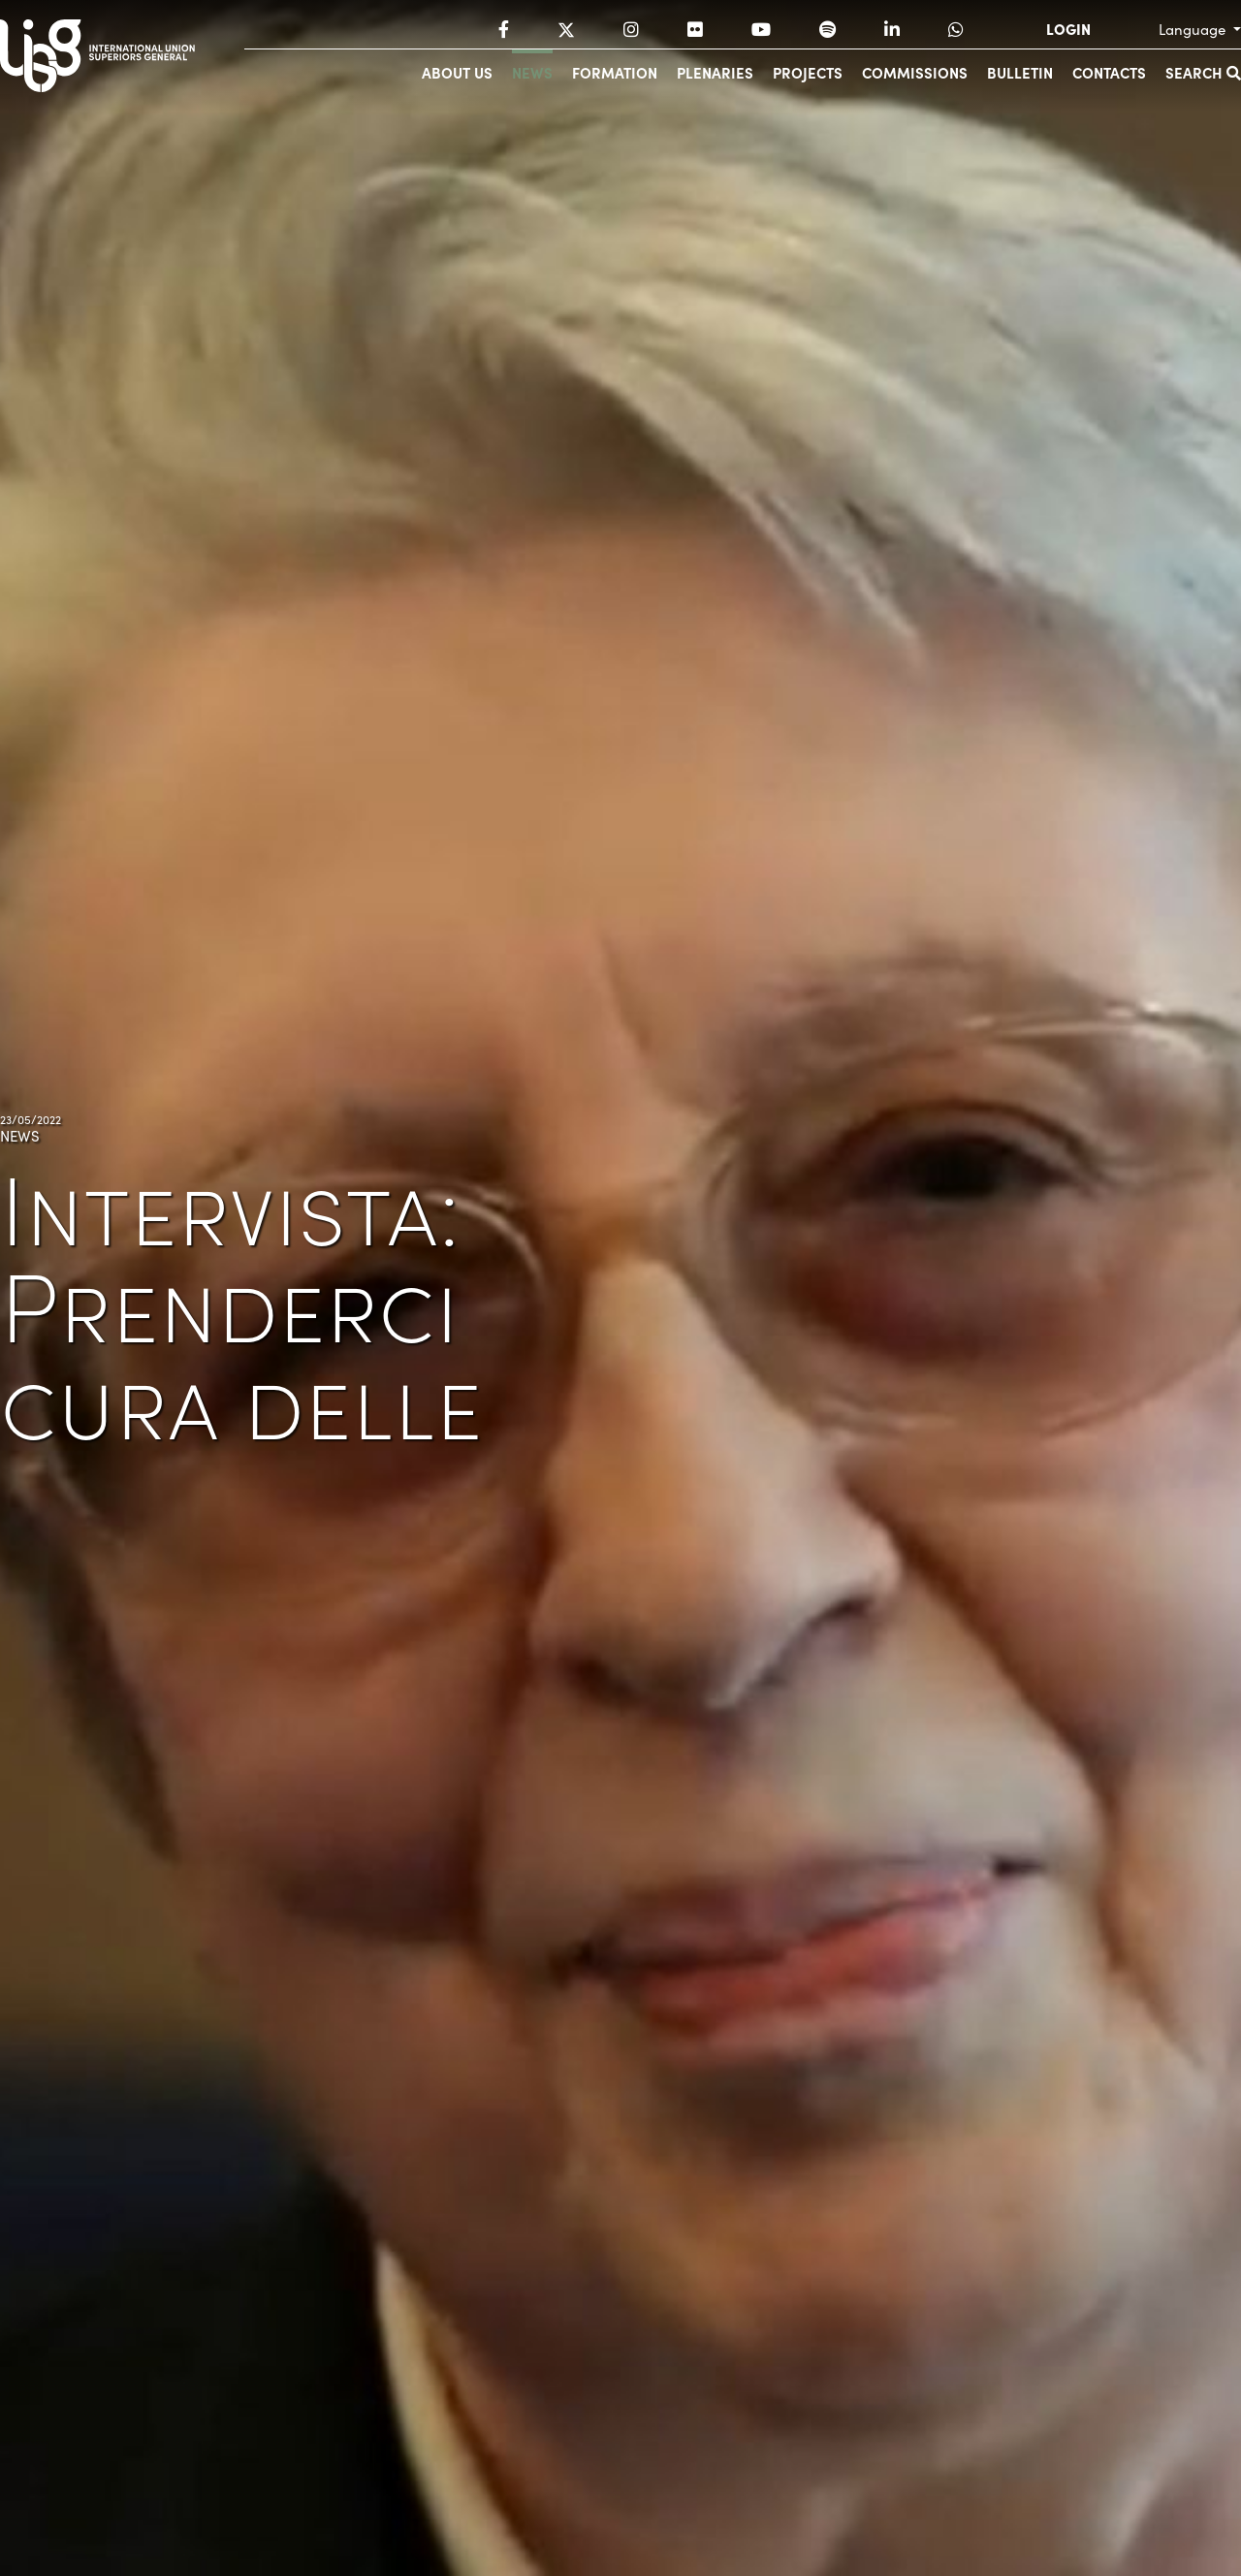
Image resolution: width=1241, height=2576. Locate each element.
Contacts (1109, 72)
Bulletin (1020, 72)
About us (457, 72)
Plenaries (715, 72)
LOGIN (1068, 29)
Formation (614, 72)
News (532, 72)
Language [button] (1194, 29)
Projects (808, 72)
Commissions (915, 72)
